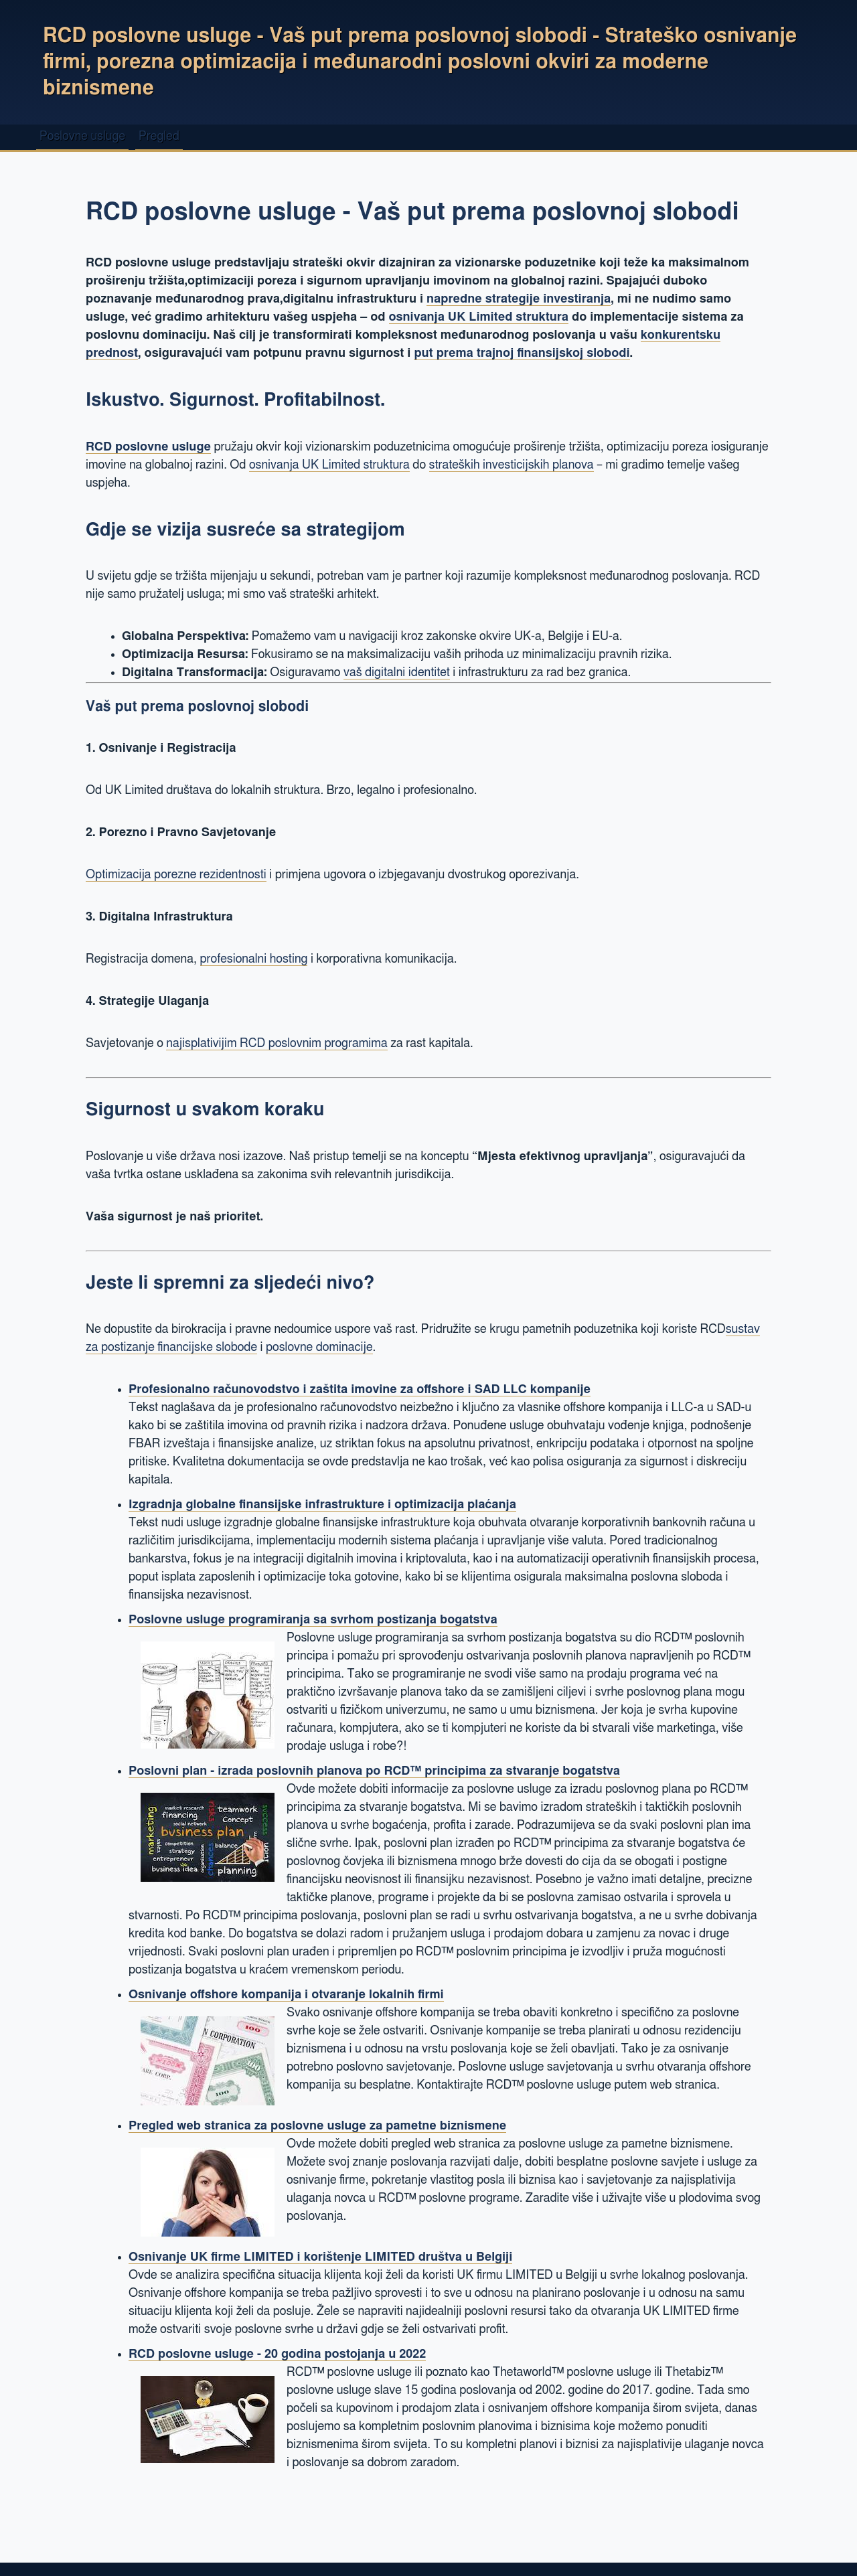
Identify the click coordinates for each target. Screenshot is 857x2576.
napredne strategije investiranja (518, 299)
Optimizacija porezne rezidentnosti (176, 875)
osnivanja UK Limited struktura (479, 317)
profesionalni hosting (254, 959)
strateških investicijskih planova (511, 465)
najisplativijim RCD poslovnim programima (276, 1044)
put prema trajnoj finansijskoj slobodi (521, 353)
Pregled (159, 137)
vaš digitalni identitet (396, 673)
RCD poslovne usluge (148, 447)
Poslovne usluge (82, 137)
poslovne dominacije (319, 1348)
